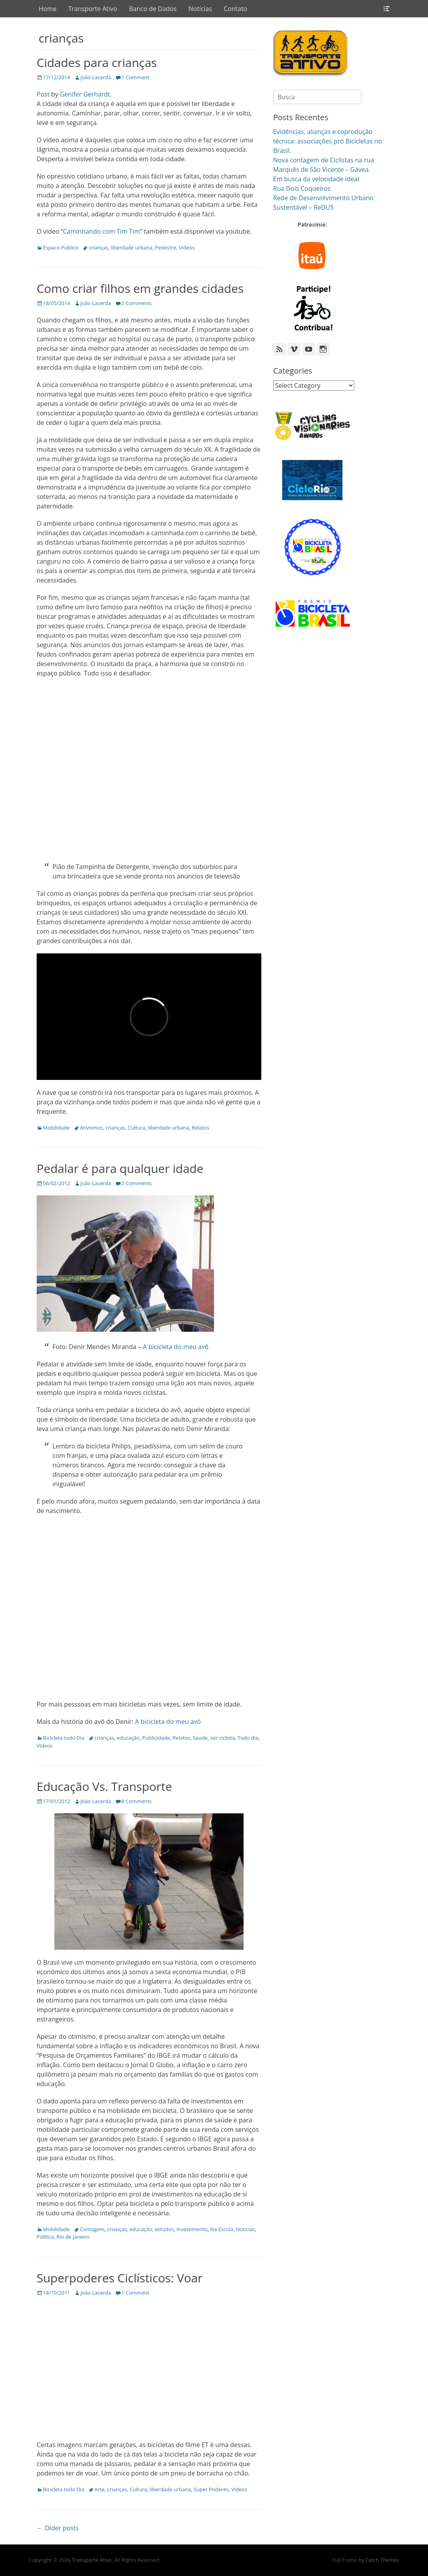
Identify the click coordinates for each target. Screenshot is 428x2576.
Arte (99, 2489)
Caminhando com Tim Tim (101, 231)
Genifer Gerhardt (85, 94)
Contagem (92, 2229)
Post (43, 94)
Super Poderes (211, 2489)
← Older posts (57, 2528)
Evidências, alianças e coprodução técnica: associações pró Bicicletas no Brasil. (327, 141)
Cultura (136, 1127)
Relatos (200, 1127)
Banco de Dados (153, 8)
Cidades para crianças (97, 62)
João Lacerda (95, 77)
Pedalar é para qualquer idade (120, 1168)
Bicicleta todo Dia (63, 1737)
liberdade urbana (132, 247)
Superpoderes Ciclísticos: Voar (120, 2278)
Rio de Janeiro (72, 2236)
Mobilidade (56, 1127)
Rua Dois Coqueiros (302, 188)
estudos (164, 2229)
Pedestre (165, 247)
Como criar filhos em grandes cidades (140, 288)
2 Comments (136, 303)
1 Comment (135, 77)
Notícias (200, 8)
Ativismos (91, 1127)
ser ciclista (222, 1737)
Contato (235, 8)
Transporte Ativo (92, 8)
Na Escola (221, 2229)
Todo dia (248, 1737)
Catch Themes (382, 2559)
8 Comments (136, 1801)
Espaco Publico (60, 247)
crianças (98, 247)
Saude (200, 1737)
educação (128, 1737)
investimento (192, 2229)
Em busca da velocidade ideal (316, 179)
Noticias (245, 2229)
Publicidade (156, 1737)
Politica (45, 2236)
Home (47, 8)
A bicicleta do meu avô (175, 1346)
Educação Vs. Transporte (104, 1786)
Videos (187, 247)
